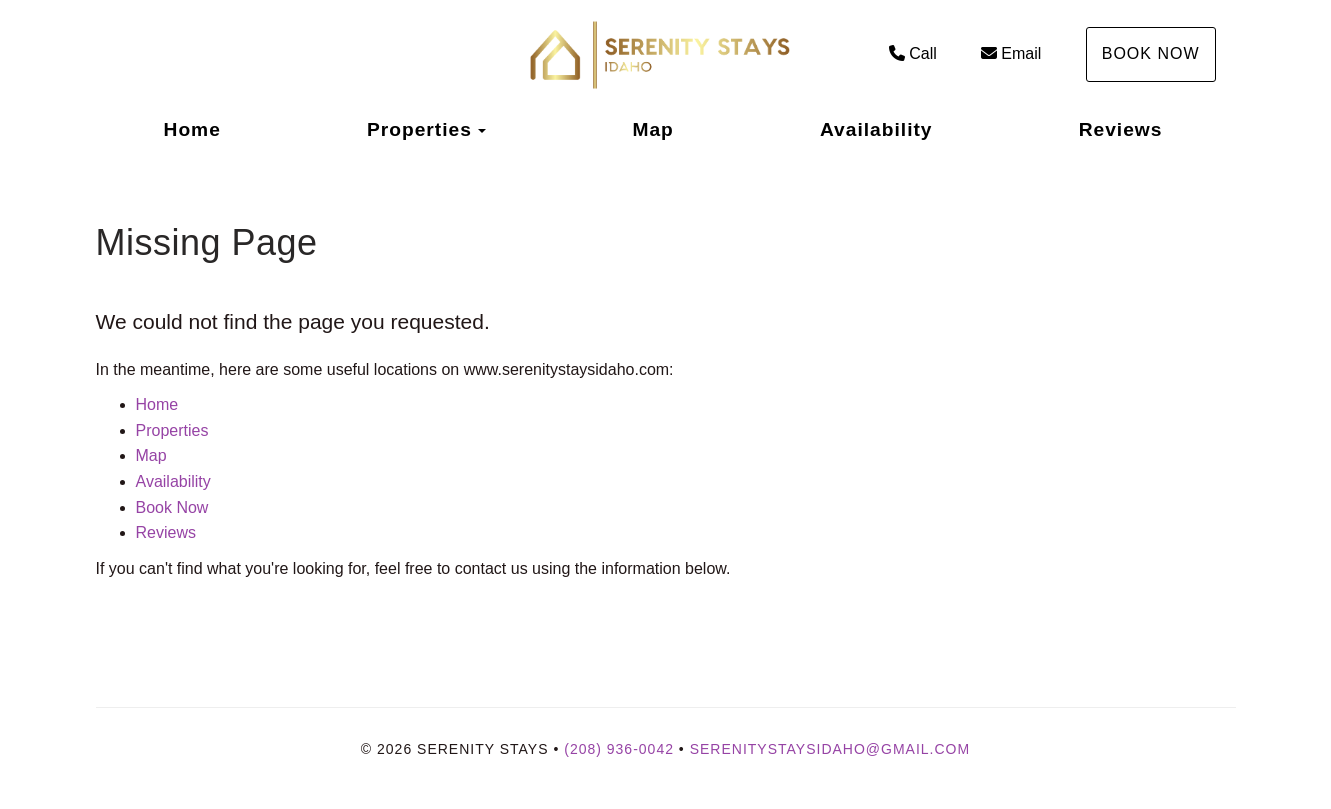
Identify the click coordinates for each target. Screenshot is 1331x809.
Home (192, 129)
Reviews (1121, 129)
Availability (876, 129)
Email (1011, 53)
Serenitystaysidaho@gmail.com (830, 749)
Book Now (1151, 53)
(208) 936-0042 (619, 749)
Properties (419, 129)
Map (652, 129)
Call (913, 53)
